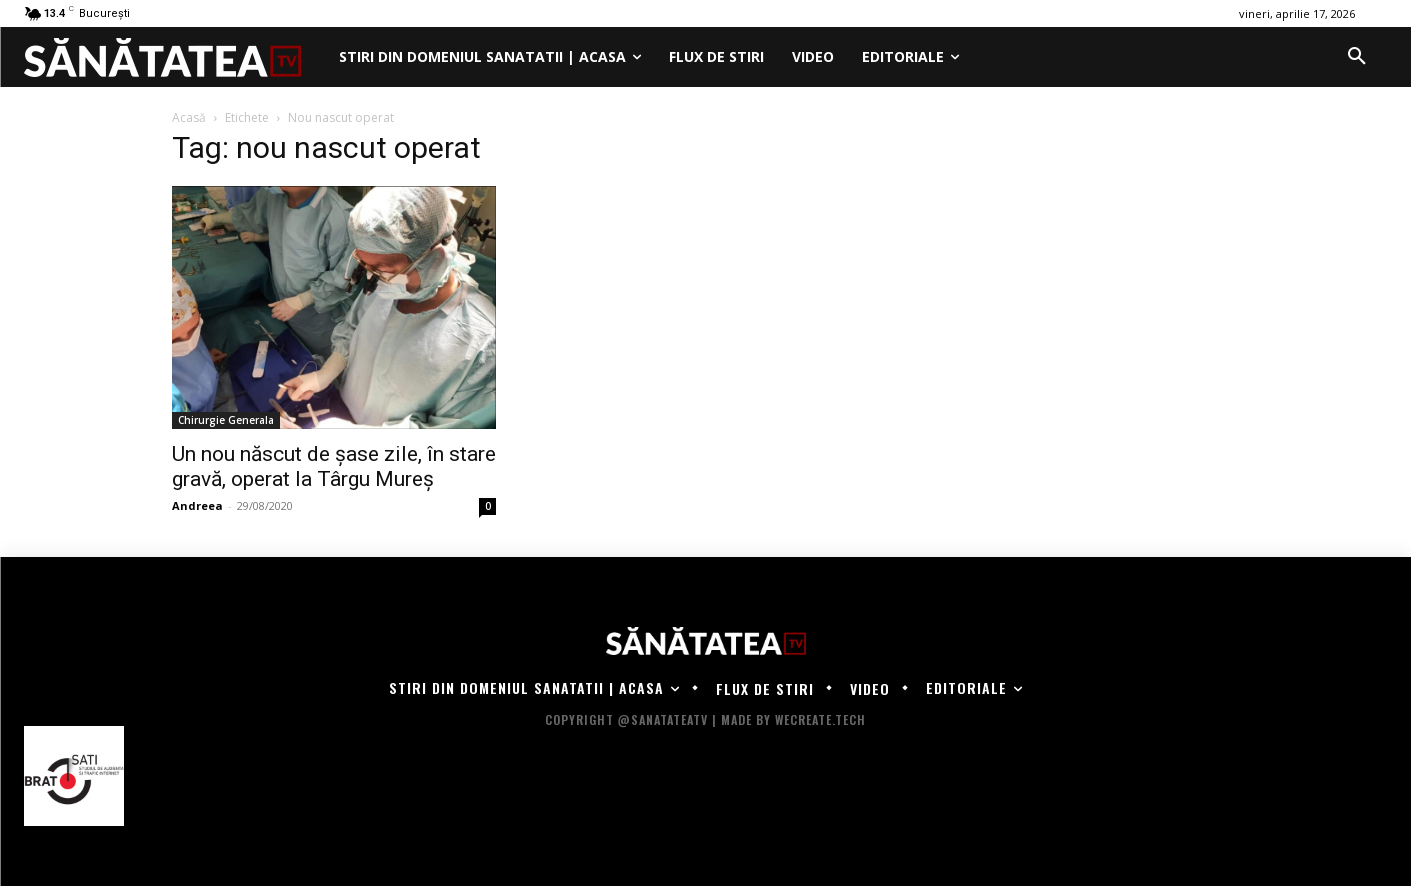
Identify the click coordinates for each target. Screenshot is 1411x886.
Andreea (197, 505)
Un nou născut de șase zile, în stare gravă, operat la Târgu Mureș (334, 466)
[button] (1357, 57)
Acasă (189, 117)
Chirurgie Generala (226, 420)
